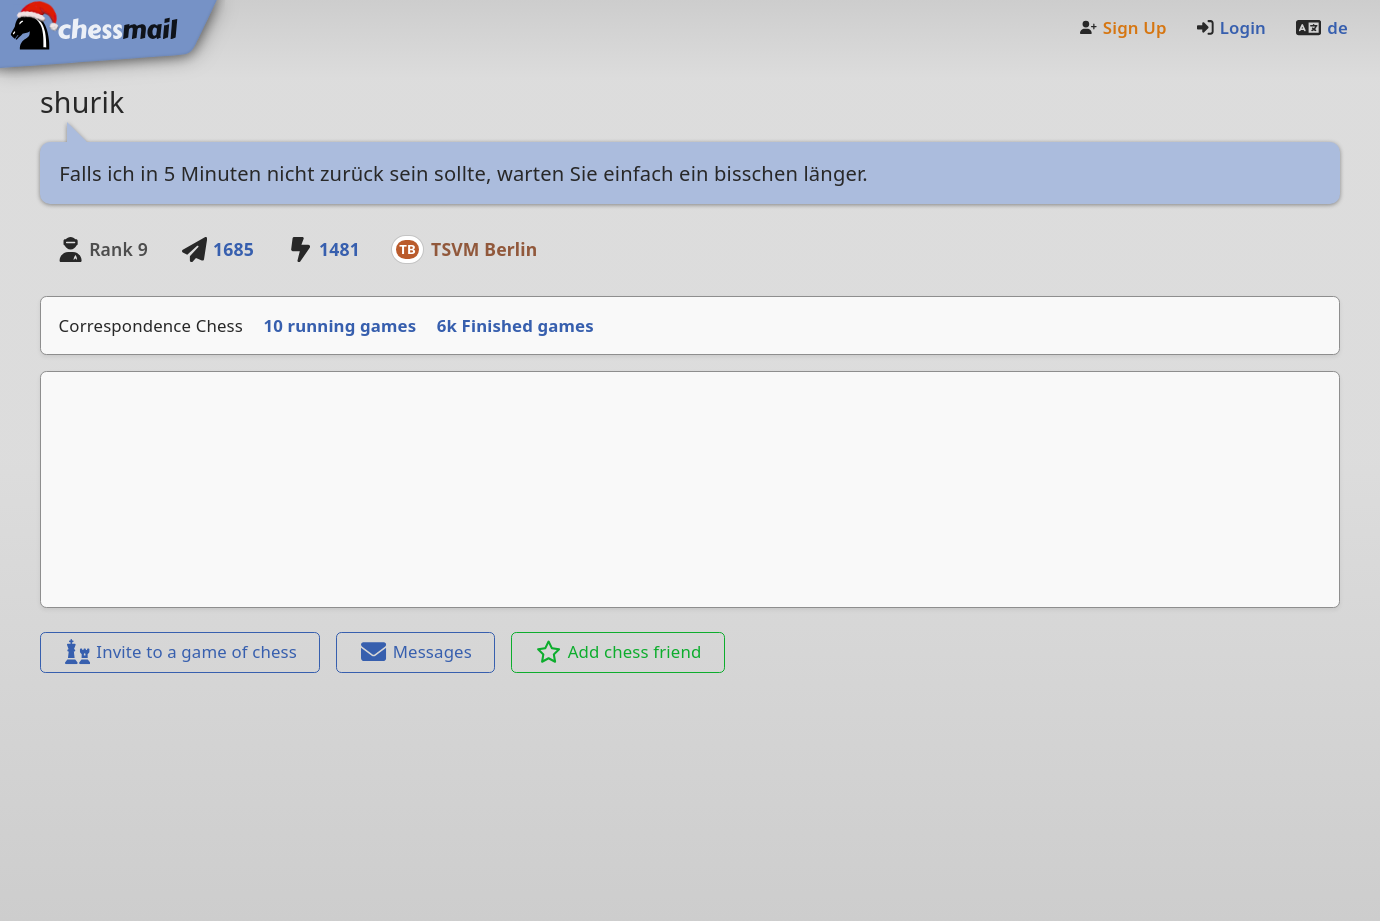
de (1321, 27)
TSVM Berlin (484, 249)
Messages (416, 651)
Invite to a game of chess (180, 651)
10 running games (340, 325)
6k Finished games (515, 325)
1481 (323, 249)
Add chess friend (618, 651)
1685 (217, 249)
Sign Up (1122, 27)
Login (1230, 27)
